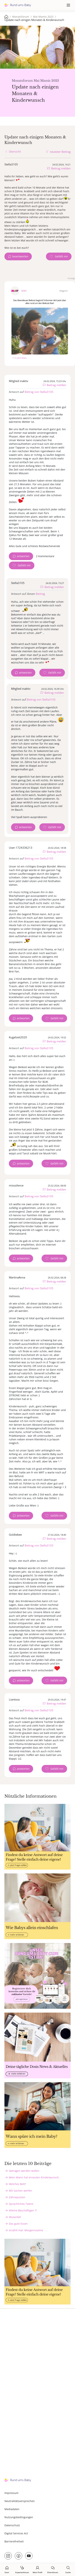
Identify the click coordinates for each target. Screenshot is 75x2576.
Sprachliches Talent (21, 2204)
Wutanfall (15, 2217)
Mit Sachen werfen (20, 2190)
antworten (23, 556)
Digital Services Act (16, 2533)
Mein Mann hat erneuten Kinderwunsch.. (34, 2177)
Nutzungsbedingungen (18, 2517)
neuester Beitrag (60, 151)
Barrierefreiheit (14, 2541)
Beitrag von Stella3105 (39, 392)
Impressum (11, 2493)
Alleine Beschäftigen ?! (23, 2210)
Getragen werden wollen (24, 2170)
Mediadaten (11, 2509)
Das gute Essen (18, 2223)
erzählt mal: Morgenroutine (26, 2230)
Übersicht (15, 151)
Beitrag (40, 594)
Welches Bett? (17, 2184)
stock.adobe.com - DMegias (63, 65)
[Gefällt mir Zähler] (58, 256)
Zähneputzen (17, 2197)
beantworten (20, 256)
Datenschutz (12, 2525)
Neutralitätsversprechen (19, 2501)
